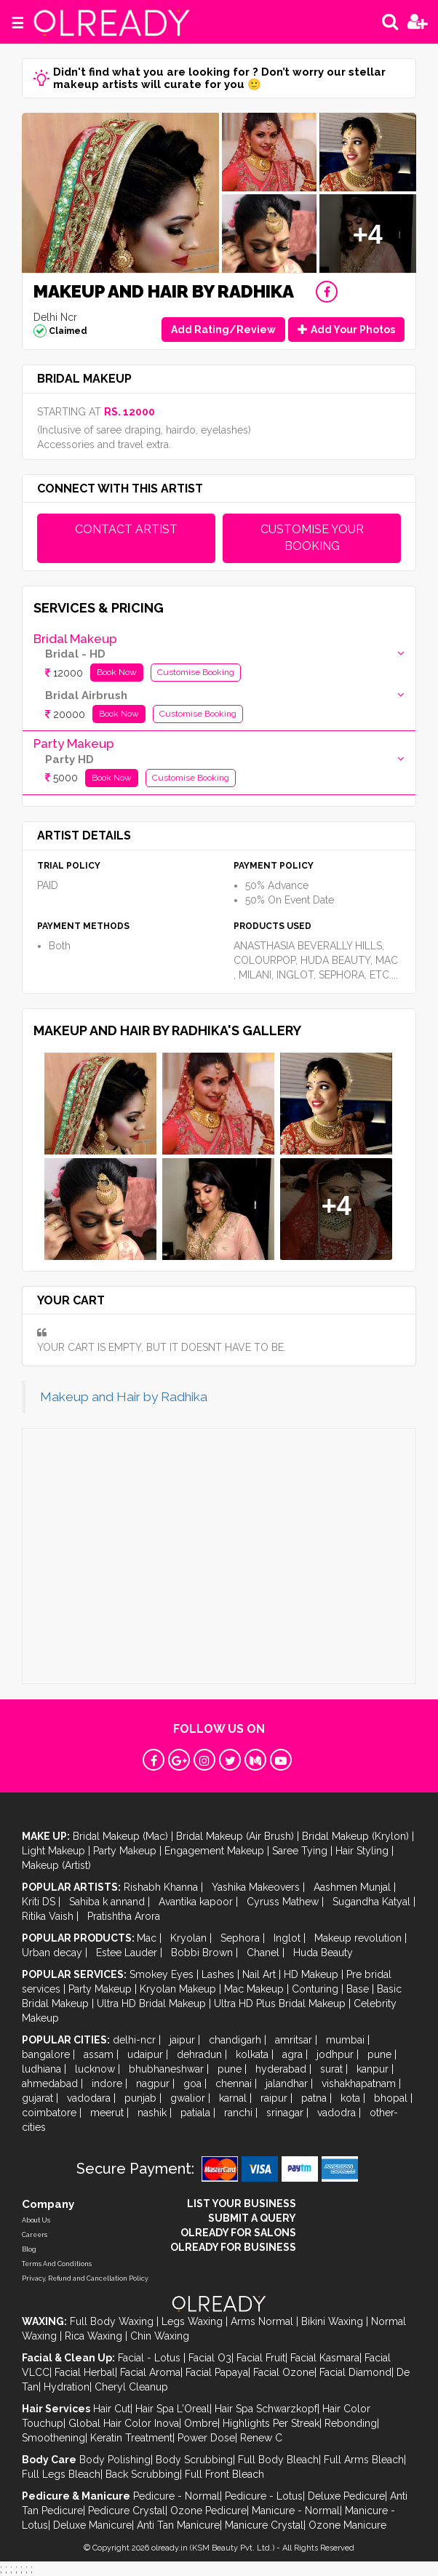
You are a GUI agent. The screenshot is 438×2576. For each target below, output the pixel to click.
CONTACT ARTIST (126, 529)
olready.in (169, 2548)
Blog (29, 2249)
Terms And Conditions (57, 2264)
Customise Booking (195, 672)
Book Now (117, 672)
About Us (36, 2220)
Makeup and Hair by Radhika (123, 1396)
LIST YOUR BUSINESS (241, 2203)
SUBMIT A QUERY (252, 2218)
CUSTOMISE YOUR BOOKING (312, 537)
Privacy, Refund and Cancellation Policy (85, 2278)
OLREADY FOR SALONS (238, 2232)
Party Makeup (73, 743)
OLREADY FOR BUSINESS (233, 2247)
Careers (34, 2234)
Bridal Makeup (75, 638)
